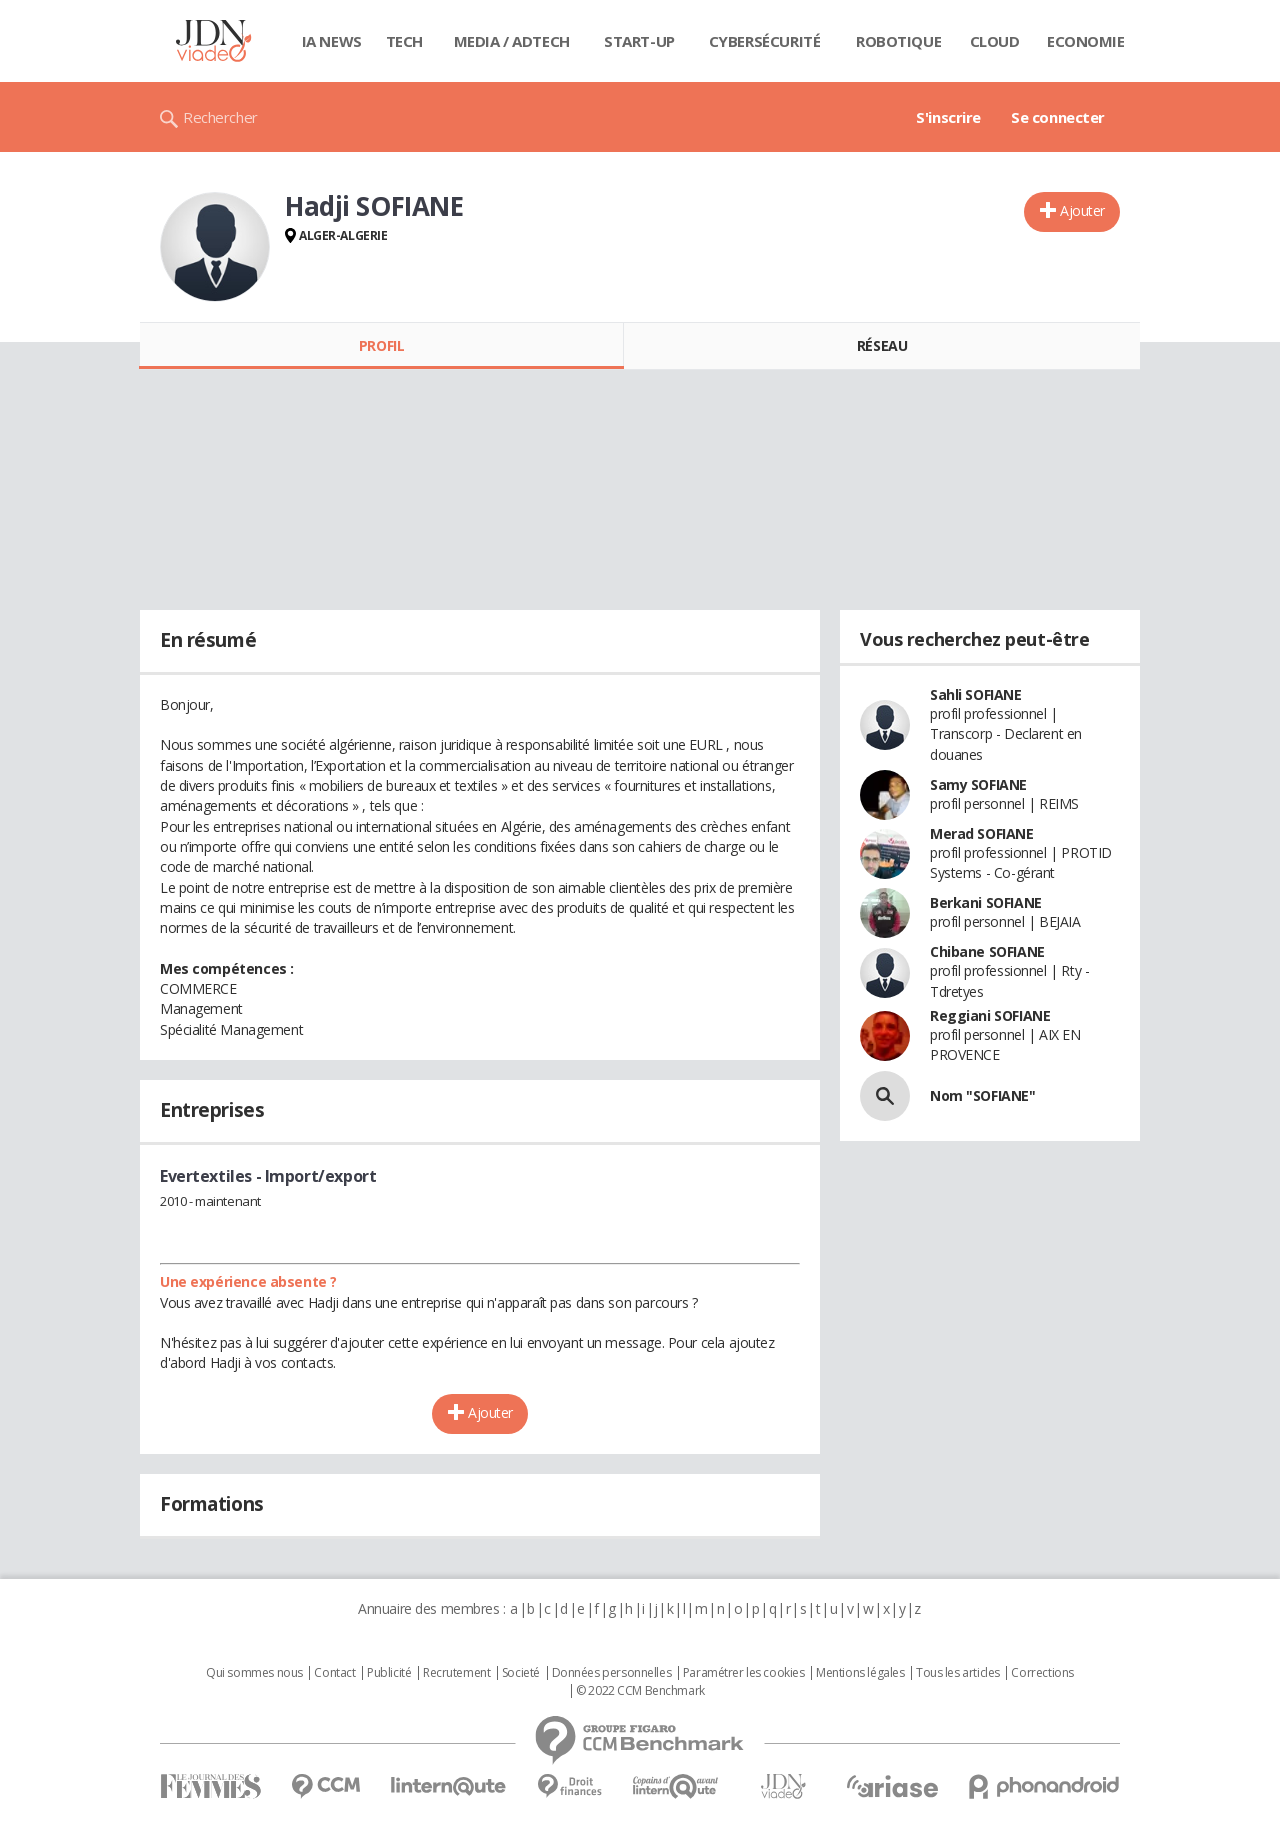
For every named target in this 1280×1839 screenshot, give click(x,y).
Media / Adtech (512, 41)
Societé (521, 1673)
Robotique (898, 41)
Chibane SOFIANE (987, 951)
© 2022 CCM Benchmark (640, 1691)
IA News (332, 41)
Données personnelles (612, 1673)
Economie (1086, 41)
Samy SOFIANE (978, 784)
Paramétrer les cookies (744, 1673)
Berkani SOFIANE (986, 902)
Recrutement (456, 1673)
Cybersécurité (765, 41)
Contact (334, 1673)
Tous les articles (958, 1673)
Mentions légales (860, 1673)
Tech (404, 41)
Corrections (1042, 1673)
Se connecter (1058, 117)
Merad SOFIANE (982, 833)
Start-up (639, 41)
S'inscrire (948, 117)
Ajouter (1082, 210)
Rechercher (220, 117)
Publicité (389, 1673)
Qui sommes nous (254, 1673)
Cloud (995, 41)
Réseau (882, 345)
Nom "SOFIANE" (983, 1095)
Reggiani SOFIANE (990, 1015)
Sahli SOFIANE (976, 694)
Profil (381, 345)
